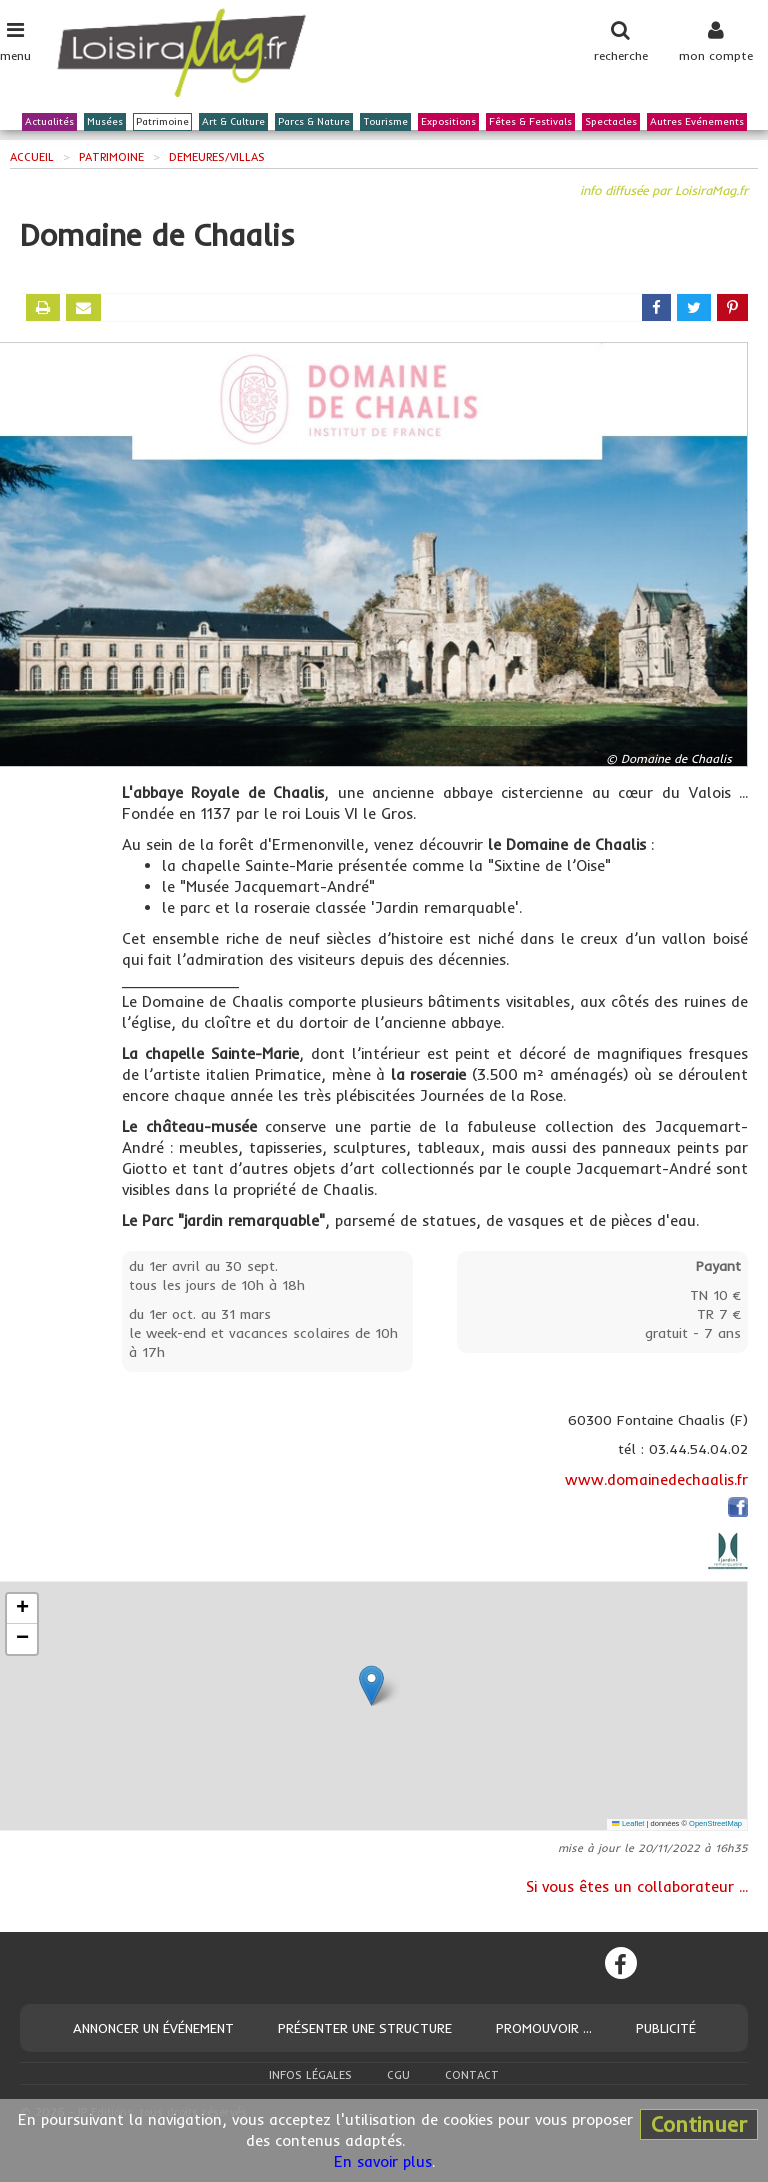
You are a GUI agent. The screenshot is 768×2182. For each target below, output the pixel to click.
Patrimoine (162, 122)
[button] (371, 1685)
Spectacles (611, 122)
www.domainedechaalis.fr (656, 1479)
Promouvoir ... (544, 2028)
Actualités (49, 122)
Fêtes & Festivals (530, 122)
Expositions (448, 122)
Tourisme (385, 122)
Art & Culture (233, 122)
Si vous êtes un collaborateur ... (637, 1886)
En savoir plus (383, 2161)
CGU (398, 2075)
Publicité (666, 2028)
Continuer (699, 2124)
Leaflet (628, 1823)
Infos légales (310, 2075)
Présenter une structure (365, 2028)
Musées (105, 122)
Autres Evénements (697, 122)
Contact (472, 2075)
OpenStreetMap (715, 1823)
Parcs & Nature (314, 122)
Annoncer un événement (153, 2028)
